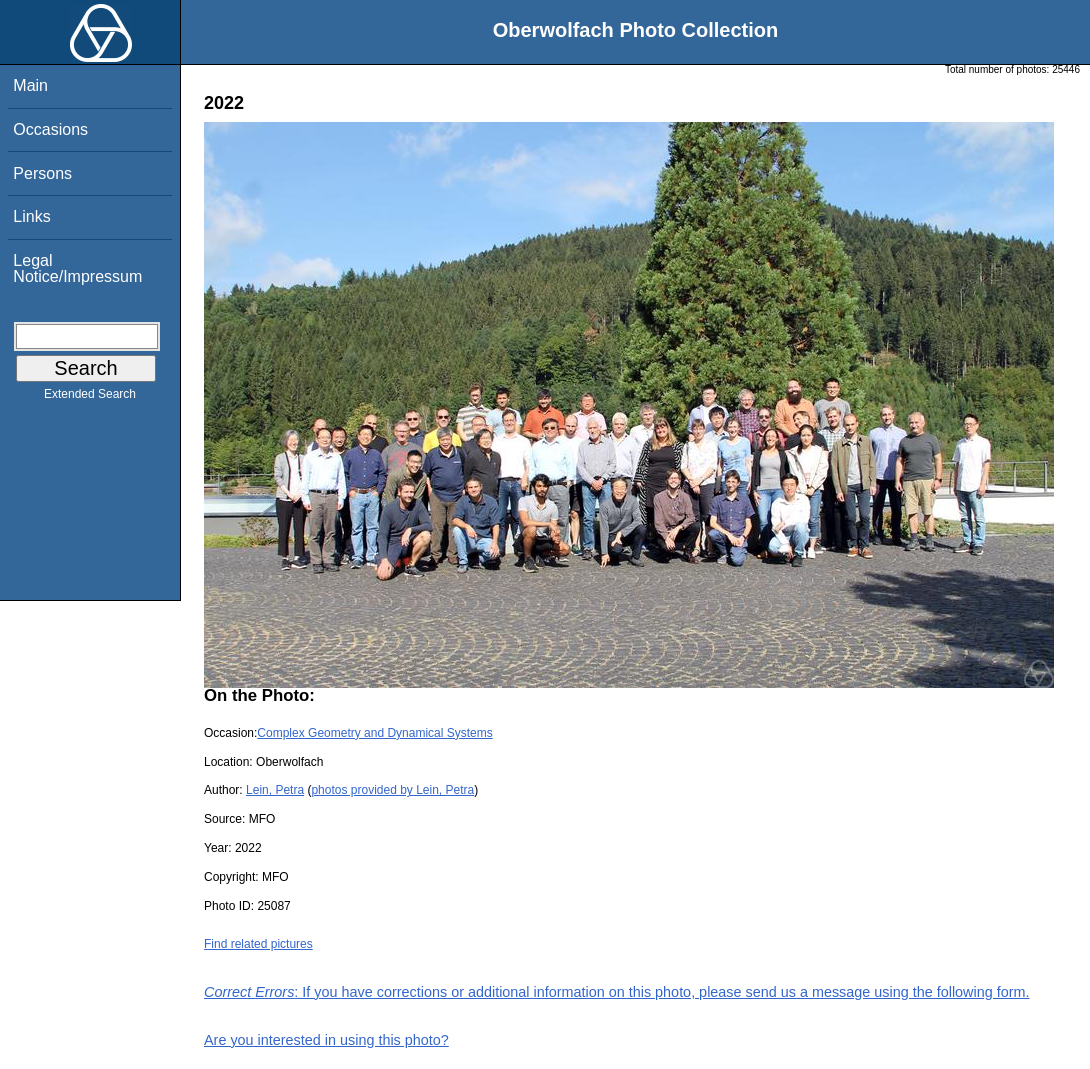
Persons (42, 173)
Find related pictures (258, 944)
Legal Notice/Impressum (77, 268)
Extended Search (90, 398)
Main (30, 85)
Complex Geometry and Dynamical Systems (374, 733)
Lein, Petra (275, 790)
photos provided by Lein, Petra (392, 790)
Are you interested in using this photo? (326, 1040)
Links (31, 216)
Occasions (50, 129)
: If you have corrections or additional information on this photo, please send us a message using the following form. (617, 992)
